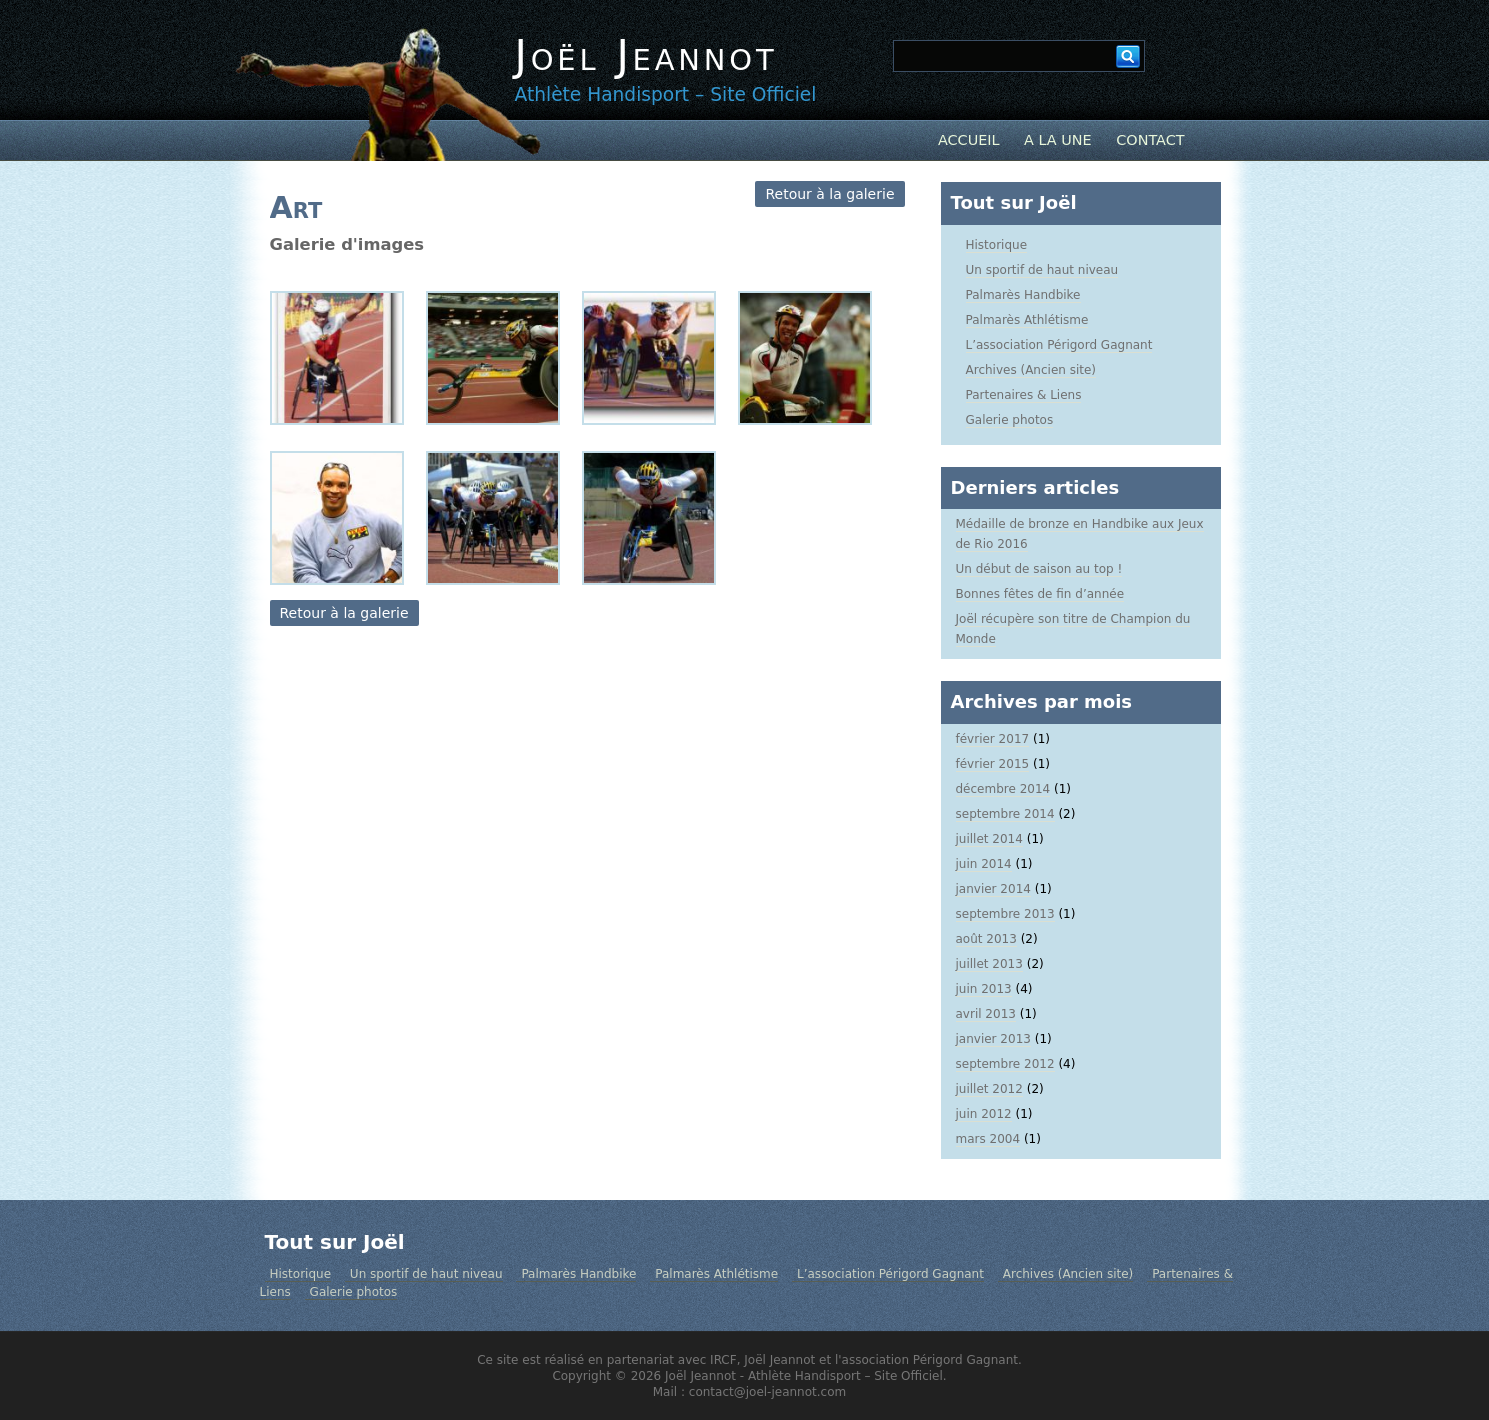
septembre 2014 (1005, 814)
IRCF (723, 1360)
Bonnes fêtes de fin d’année (1040, 594)
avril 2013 (986, 1014)
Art (296, 207)
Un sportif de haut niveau (1042, 270)
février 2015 (993, 764)
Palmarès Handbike (1023, 295)
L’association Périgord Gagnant (1059, 345)
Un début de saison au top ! (1039, 569)
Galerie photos (1010, 420)
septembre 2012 (1005, 1064)
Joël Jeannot (646, 55)
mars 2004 (988, 1139)
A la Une (1058, 140)
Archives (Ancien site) (1031, 370)
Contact (1150, 140)
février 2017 (993, 739)
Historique (997, 245)
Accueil (969, 140)
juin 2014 (984, 864)
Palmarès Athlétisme (1027, 320)
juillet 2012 (989, 1089)
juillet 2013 (989, 964)
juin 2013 (984, 989)
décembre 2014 (1003, 789)
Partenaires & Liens (1024, 395)
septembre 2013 (1005, 914)
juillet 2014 (989, 839)
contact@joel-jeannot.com (767, 1392)
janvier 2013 (993, 1039)
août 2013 (986, 939)
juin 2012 (984, 1114)
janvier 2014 (993, 889)
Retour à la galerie (829, 194)
